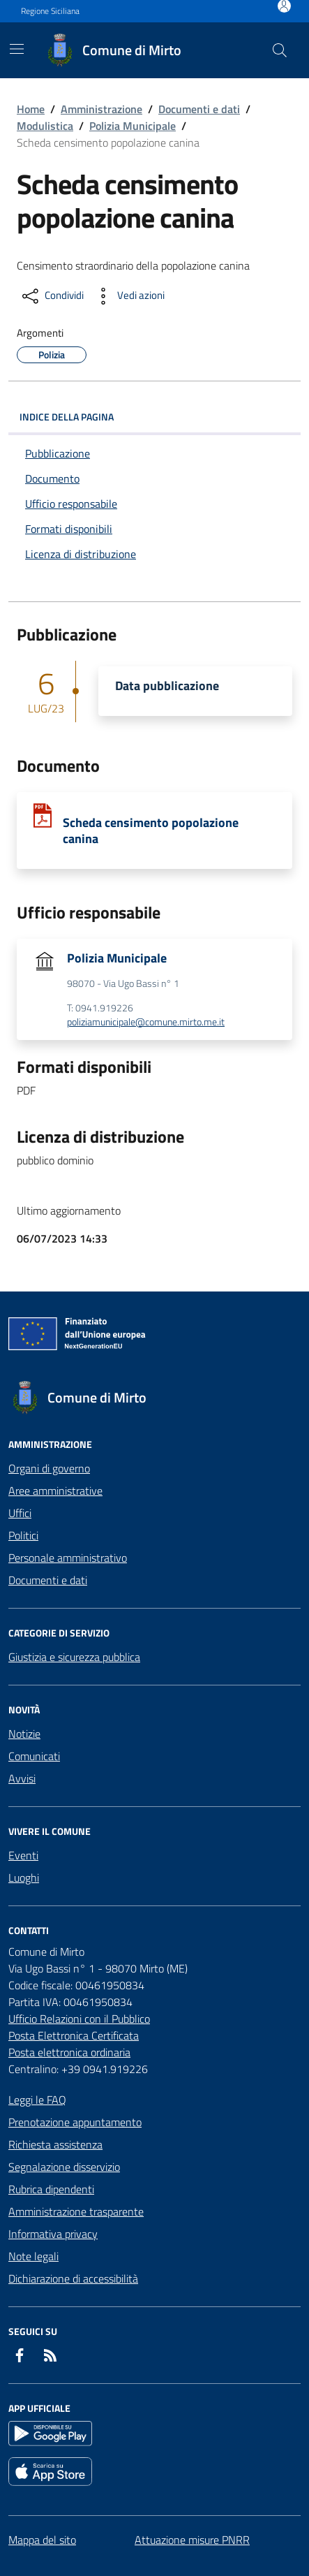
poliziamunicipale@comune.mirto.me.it (146, 1022)
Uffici (19, 1513)
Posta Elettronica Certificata (73, 2035)
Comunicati (34, 1756)
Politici (23, 1535)
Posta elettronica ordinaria (69, 2052)
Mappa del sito (42, 2539)
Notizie (24, 1733)
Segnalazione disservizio (64, 2166)
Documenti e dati (199, 109)
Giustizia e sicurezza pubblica (74, 1656)
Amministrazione (101, 109)
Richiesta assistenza (55, 2144)
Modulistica (45, 125)
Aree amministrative (55, 1490)
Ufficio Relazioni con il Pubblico (79, 2018)
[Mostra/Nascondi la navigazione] (16, 49)
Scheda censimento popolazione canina (151, 830)
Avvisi (22, 1778)
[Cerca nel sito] (279, 50)
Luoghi (23, 1877)
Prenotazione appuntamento (75, 2122)
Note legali (33, 2256)
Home (31, 109)
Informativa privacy (53, 2233)
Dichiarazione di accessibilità (73, 2278)
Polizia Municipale (132, 125)
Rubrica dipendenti (51, 2189)
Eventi (23, 1855)
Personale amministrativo (67, 1557)
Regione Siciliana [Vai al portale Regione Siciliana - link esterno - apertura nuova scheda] (50, 11)
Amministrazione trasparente (76, 2211)
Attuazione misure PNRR (192, 2539)
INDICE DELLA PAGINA (154, 416)
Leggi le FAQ (37, 2099)
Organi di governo (49, 1468)
